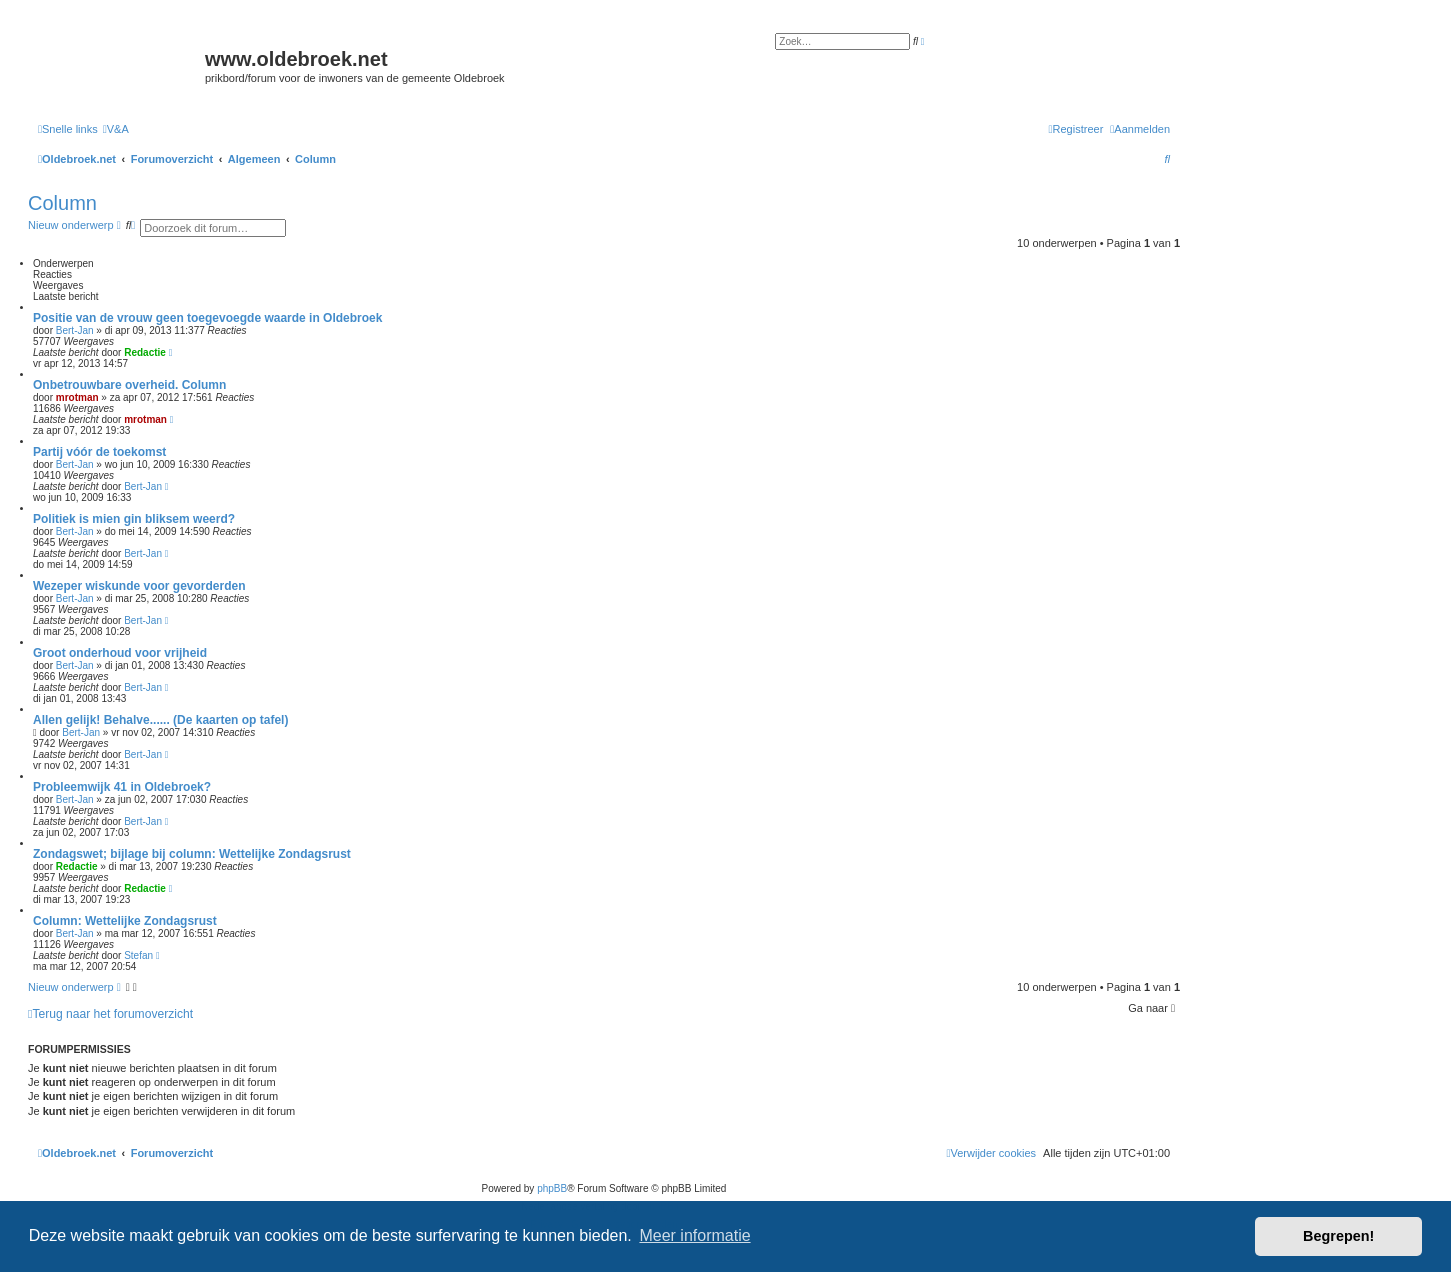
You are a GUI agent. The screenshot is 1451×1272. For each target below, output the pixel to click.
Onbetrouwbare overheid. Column (129, 385)
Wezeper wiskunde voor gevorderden (139, 586)
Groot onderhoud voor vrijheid (120, 653)
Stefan (138, 955)
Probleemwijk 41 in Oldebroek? (122, 787)
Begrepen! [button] (1338, 1236)
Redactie (145, 352)
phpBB (552, 1188)
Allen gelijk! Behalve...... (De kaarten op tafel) (160, 720)
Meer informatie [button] (694, 1235)
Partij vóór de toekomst (99, 452)
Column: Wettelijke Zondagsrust (125, 921)
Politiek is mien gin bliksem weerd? (134, 519)
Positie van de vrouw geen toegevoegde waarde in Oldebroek (207, 318)
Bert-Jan (75, 330)
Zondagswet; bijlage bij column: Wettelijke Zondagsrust (192, 854)
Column (62, 203)
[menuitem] (116, 129)
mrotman (77, 397)
